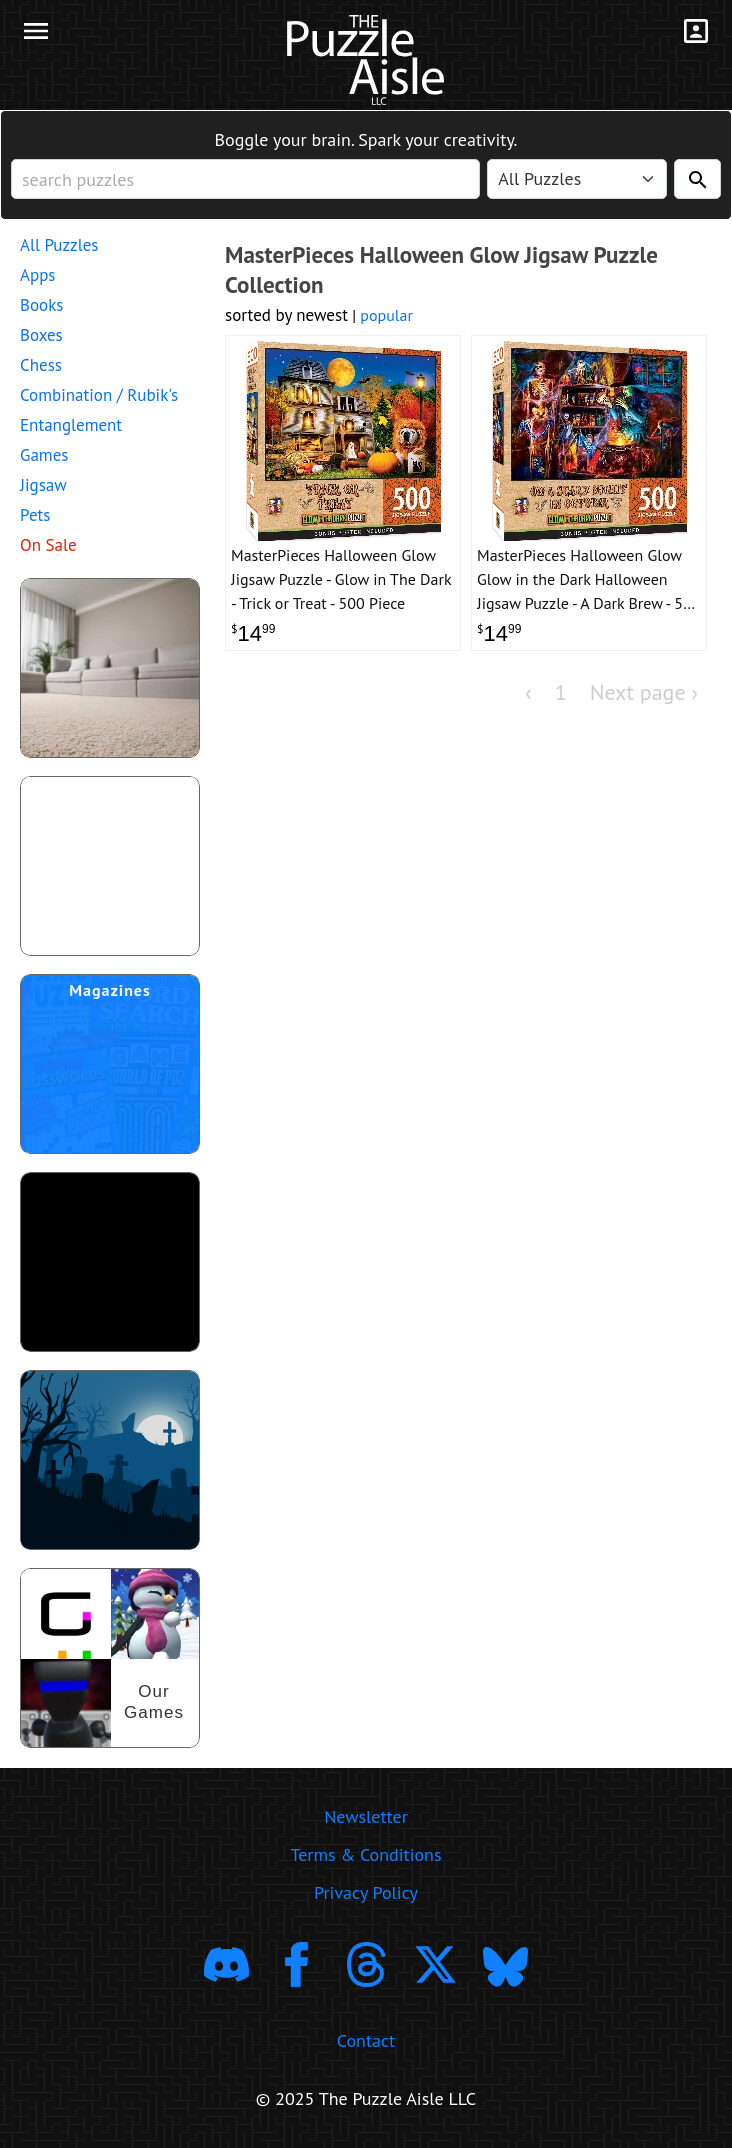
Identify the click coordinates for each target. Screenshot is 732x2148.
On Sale (48, 545)
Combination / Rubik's (99, 395)
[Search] (697, 179)
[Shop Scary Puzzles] (110, 1460)
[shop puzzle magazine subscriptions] (110, 1064)
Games (44, 455)
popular (386, 315)
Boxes (41, 335)
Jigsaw (43, 485)
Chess (41, 365)
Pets (35, 515)
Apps (38, 275)
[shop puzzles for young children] (110, 668)
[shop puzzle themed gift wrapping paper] (110, 866)
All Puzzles (59, 245)
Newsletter (366, 1816)
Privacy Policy (366, 1892)
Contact (366, 2040)
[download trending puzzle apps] (110, 1262)
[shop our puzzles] (110, 1658)
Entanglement (71, 425)
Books (41, 305)
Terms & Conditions (365, 1854)
